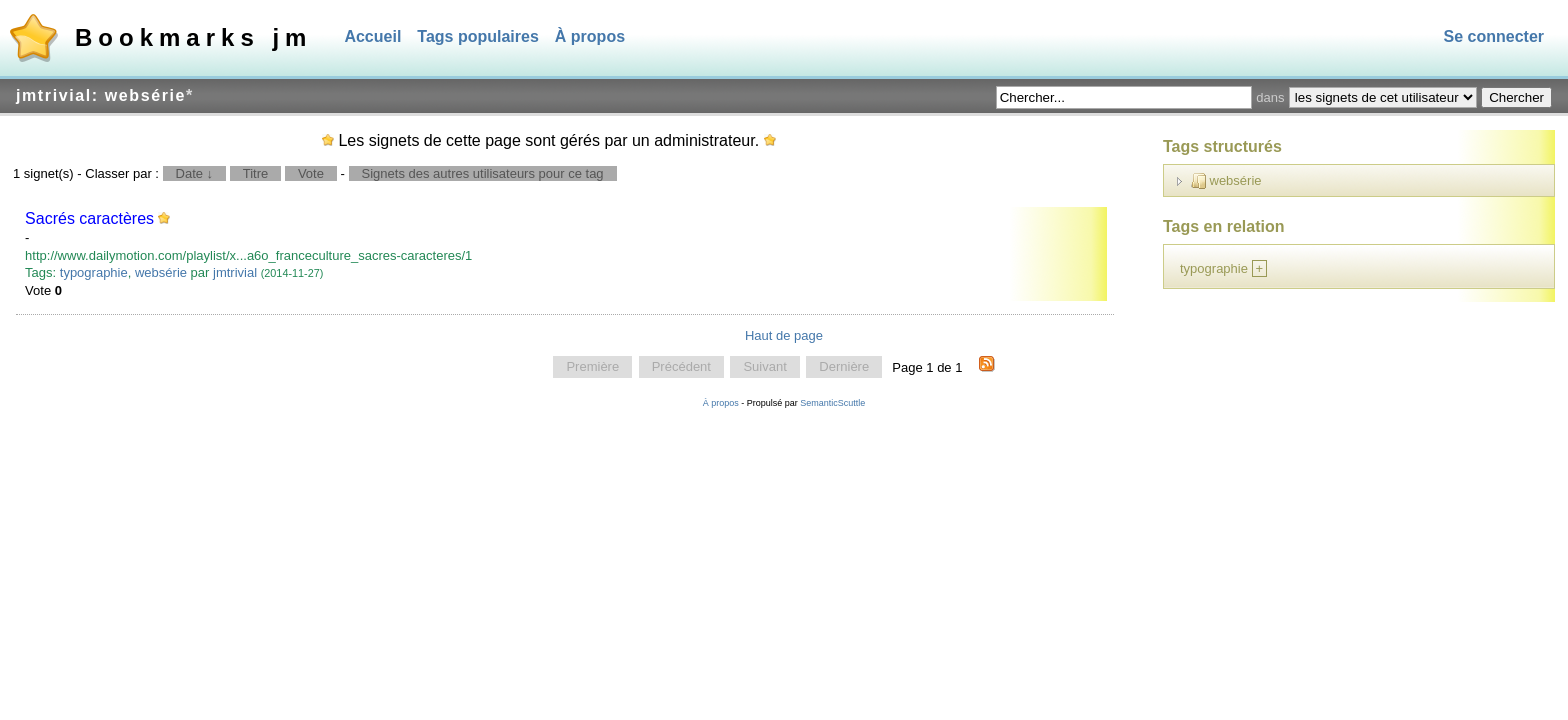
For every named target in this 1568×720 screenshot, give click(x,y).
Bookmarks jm (193, 37)
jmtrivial (235, 272)
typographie (94, 272)
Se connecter (1494, 36)
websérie (161, 272)
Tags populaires (478, 36)
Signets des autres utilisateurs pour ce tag (483, 173)
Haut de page (784, 335)
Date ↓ (195, 173)
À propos (590, 36)
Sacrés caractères (89, 218)
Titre (256, 173)
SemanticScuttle (832, 403)
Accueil (372, 36)
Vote (311, 173)
